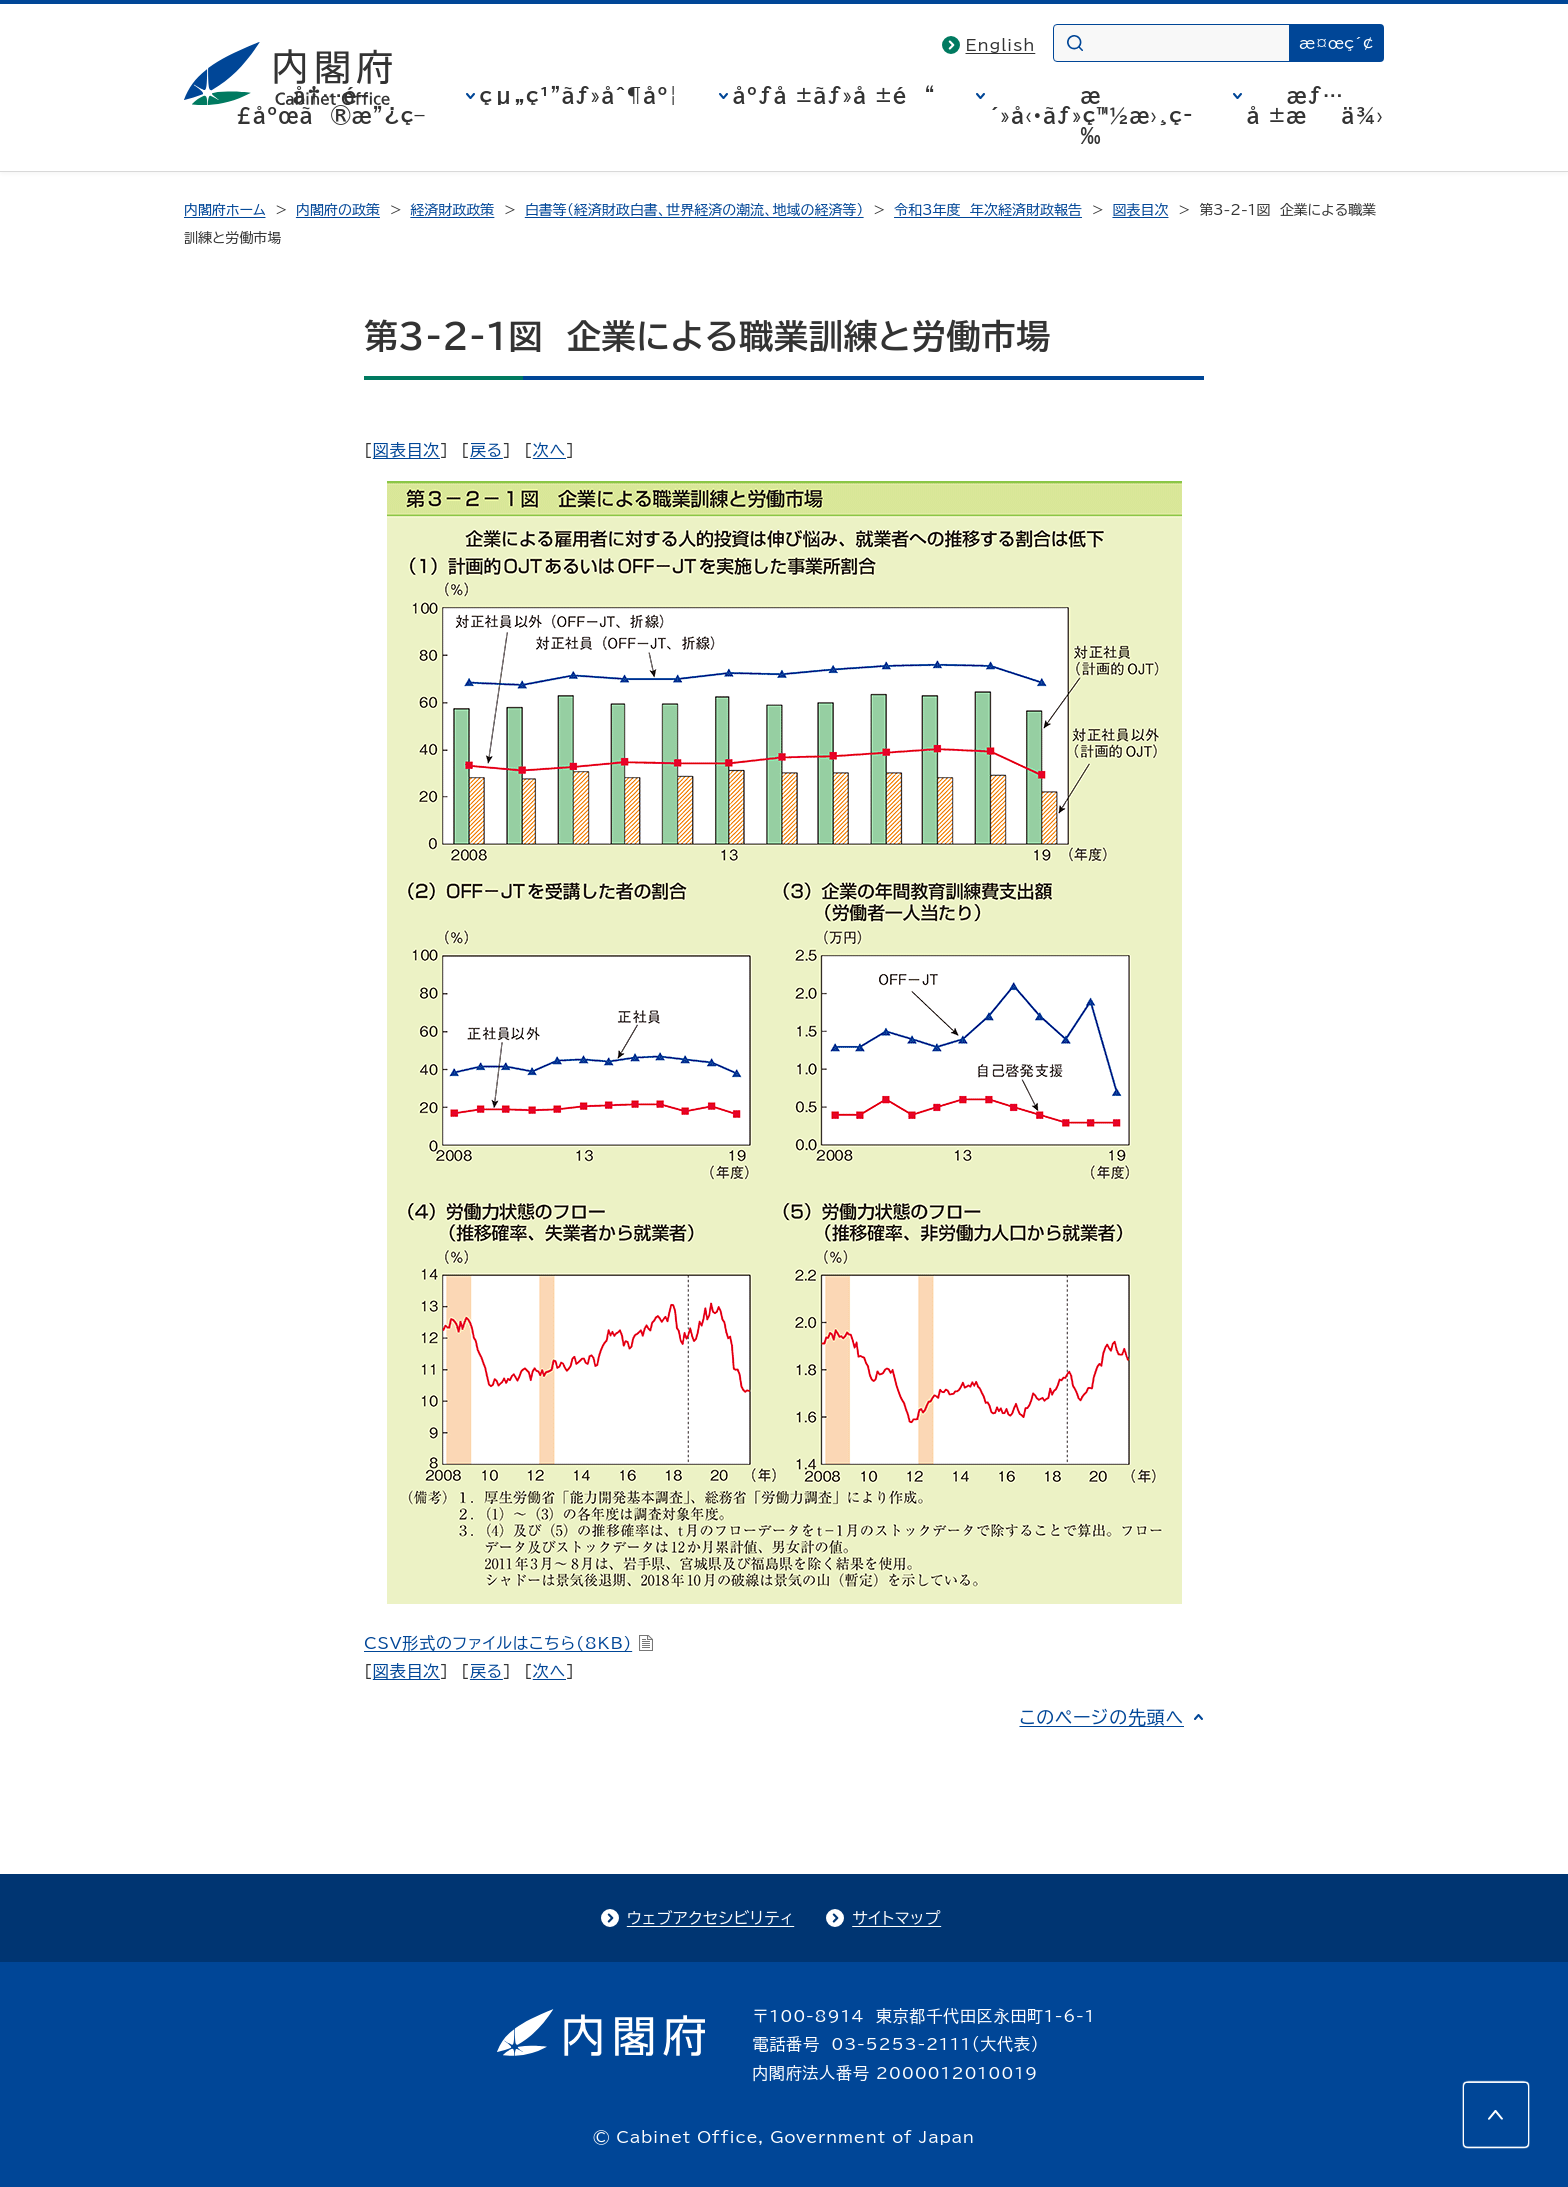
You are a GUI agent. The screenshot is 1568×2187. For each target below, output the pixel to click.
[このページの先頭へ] (1496, 2115)
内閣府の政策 (338, 210)
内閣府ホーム (224, 210)
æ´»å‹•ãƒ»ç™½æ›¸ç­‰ (1091, 115)
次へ (549, 450)
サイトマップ (896, 1918)
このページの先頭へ (1101, 1717)
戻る (486, 450)
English (1001, 45)
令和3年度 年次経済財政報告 (988, 210)
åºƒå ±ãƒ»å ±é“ (834, 95)
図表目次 (1140, 210)
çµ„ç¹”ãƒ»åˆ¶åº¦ (579, 95)
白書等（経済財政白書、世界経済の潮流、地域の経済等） (694, 210)
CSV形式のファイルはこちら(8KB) (509, 1643)
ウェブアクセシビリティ (710, 1918)
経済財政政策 (452, 210)
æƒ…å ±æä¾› (1315, 105)
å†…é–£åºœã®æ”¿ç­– (331, 105)
